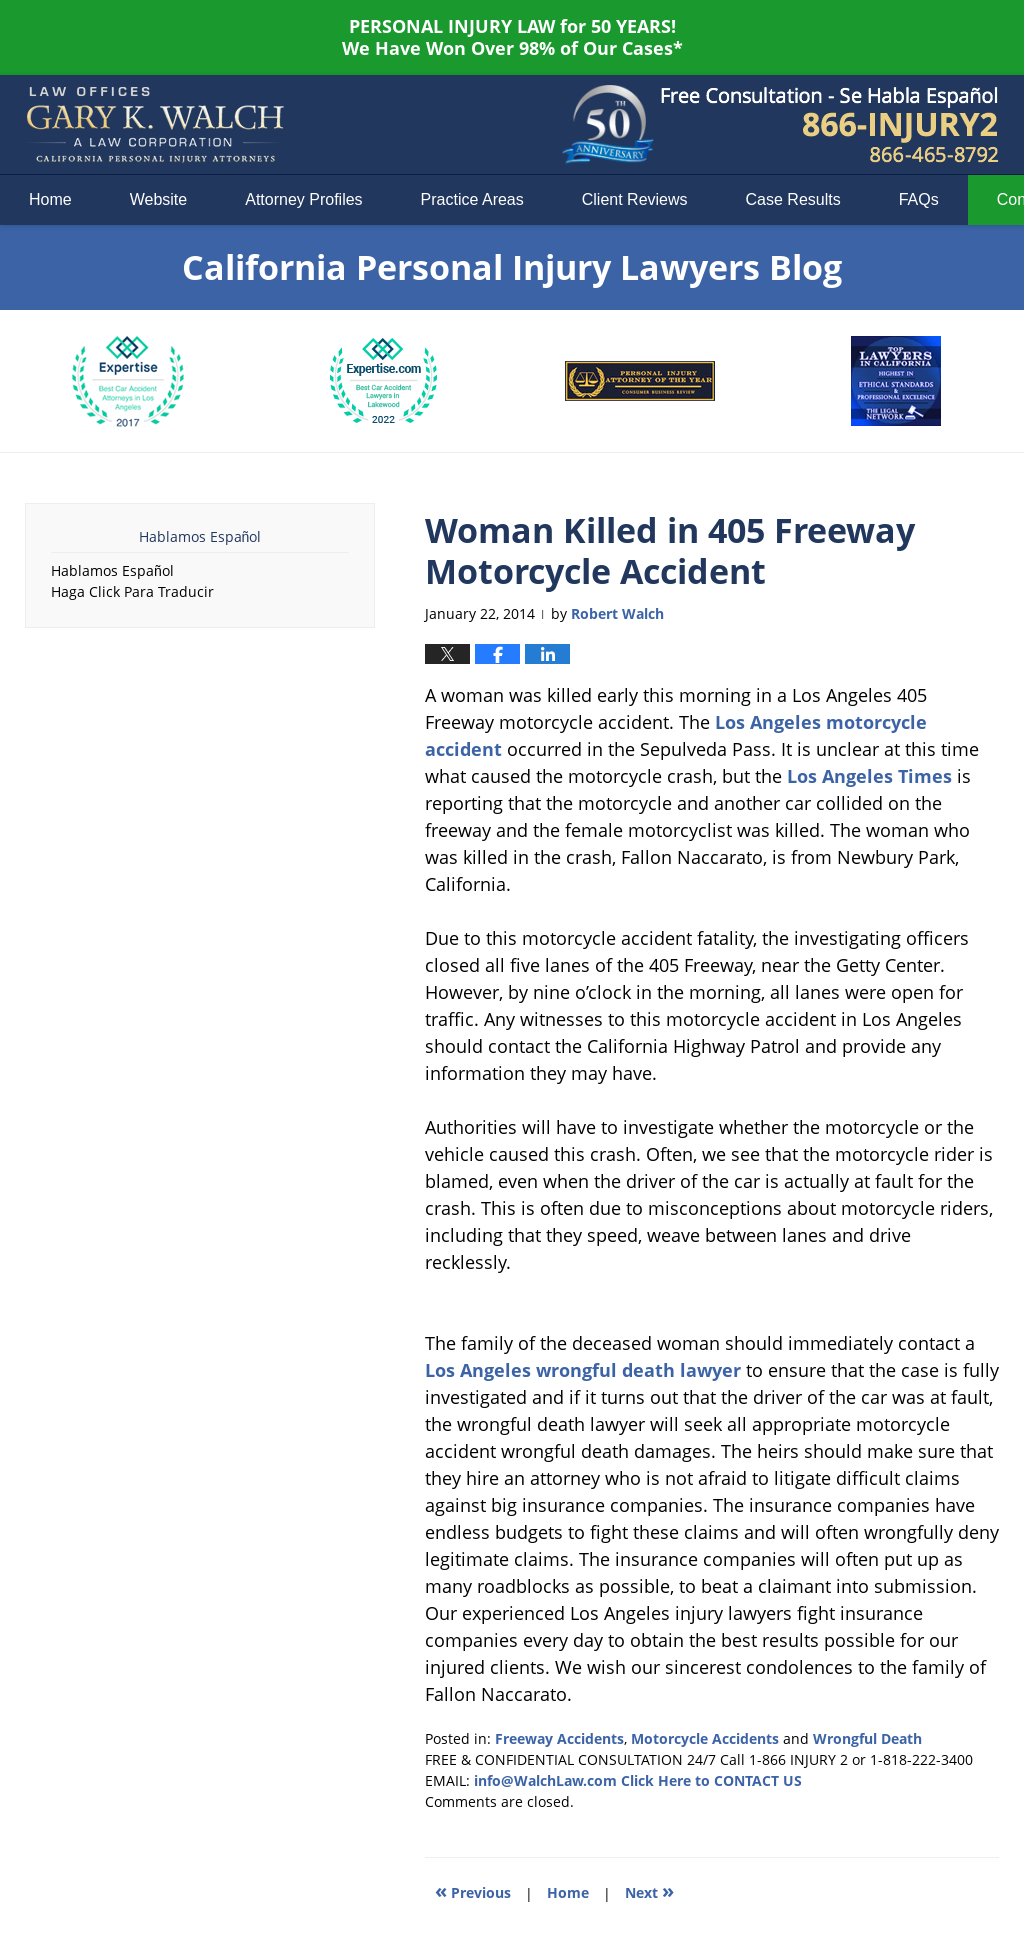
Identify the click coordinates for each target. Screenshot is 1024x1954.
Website (159, 199)
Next (649, 1890)
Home (50, 199)
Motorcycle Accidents (705, 1738)
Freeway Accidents (559, 1738)
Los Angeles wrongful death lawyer (583, 1370)
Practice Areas (472, 199)
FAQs (919, 199)
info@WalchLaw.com (545, 1780)
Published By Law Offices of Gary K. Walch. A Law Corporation (830, 125)
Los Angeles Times (869, 776)
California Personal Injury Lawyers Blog (155, 125)
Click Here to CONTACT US (711, 1780)
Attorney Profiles (303, 199)
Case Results (793, 199)
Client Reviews (635, 199)
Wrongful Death (867, 1738)
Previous (473, 1890)
